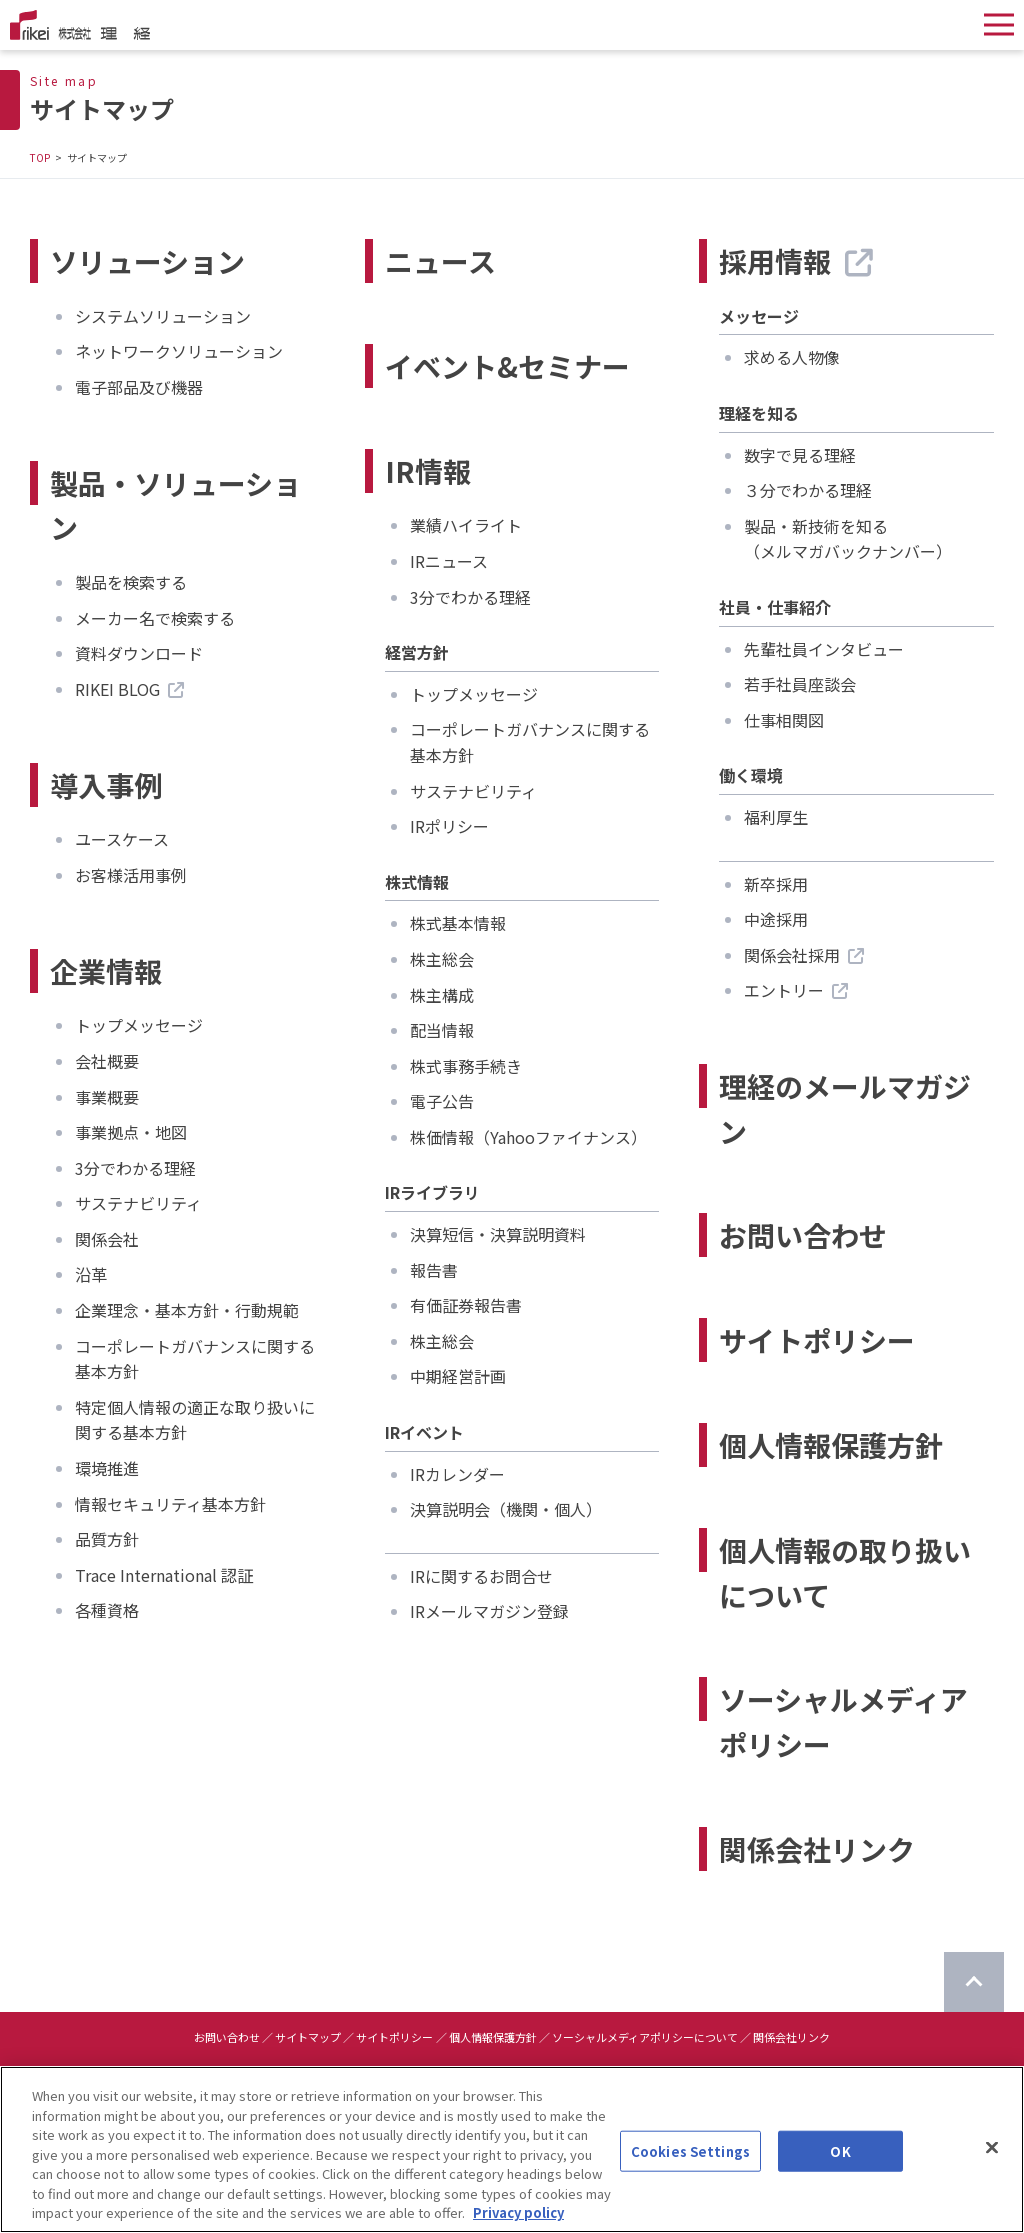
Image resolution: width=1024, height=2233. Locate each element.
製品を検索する (131, 582)
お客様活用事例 (131, 875)
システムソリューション (163, 316)
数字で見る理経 (800, 455)
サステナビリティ (138, 1203)
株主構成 (442, 995)
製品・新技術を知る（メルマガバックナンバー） (848, 539)
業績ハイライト (466, 525)
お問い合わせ (803, 1235)
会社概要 (107, 1061)
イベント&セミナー (507, 366)
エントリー (796, 990)
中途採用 (776, 919)
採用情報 (796, 261)
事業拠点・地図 (131, 1132)
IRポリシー (449, 826)
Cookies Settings (690, 2163)
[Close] (992, 2160)
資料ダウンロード (139, 653)
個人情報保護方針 (831, 1445)
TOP (40, 157)
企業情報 (106, 971)
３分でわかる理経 (808, 490)
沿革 (91, 1274)
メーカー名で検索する (155, 618)
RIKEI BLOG (129, 689)
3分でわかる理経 (135, 1168)
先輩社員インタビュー (824, 649)
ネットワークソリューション (179, 351)
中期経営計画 (458, 1376)
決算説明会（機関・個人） (506, 1509)
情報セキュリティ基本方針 (170, 1504)
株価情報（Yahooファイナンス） (528, 1137)
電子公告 (442, 1101)
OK (840, 2163)
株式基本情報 (458, 923)
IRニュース (449, 561)
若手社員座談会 (800, 684)
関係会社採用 (804, 955)
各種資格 (107, 1610)
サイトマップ (308, 2037)
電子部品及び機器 (139, 387)
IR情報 (428, 471)
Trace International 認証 (164, 1575)
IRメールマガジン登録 (489, 1611)
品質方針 (107, 1539)
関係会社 (107, 1239)
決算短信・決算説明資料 (498, 1234)
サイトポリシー (817, 1340)
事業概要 (107, 1097)
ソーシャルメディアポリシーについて (645, 2037)
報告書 (434, 1270)
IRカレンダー (457, 1474)
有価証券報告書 (466, 1305)
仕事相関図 (784, 720)
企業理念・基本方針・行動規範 (187, 1310)
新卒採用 (776, 884)
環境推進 (107, 1468)
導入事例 (106, 785)
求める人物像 (792, 357)
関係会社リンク (817, 1849)
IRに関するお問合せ (481, 1576)
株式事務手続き (466, 1066)
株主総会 (442, 959)
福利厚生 (776, 817)
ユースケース (122, 839)
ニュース (440, 261)
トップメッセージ (139, 1025)
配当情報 (442, 1030)
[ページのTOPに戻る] (974, 1982)
